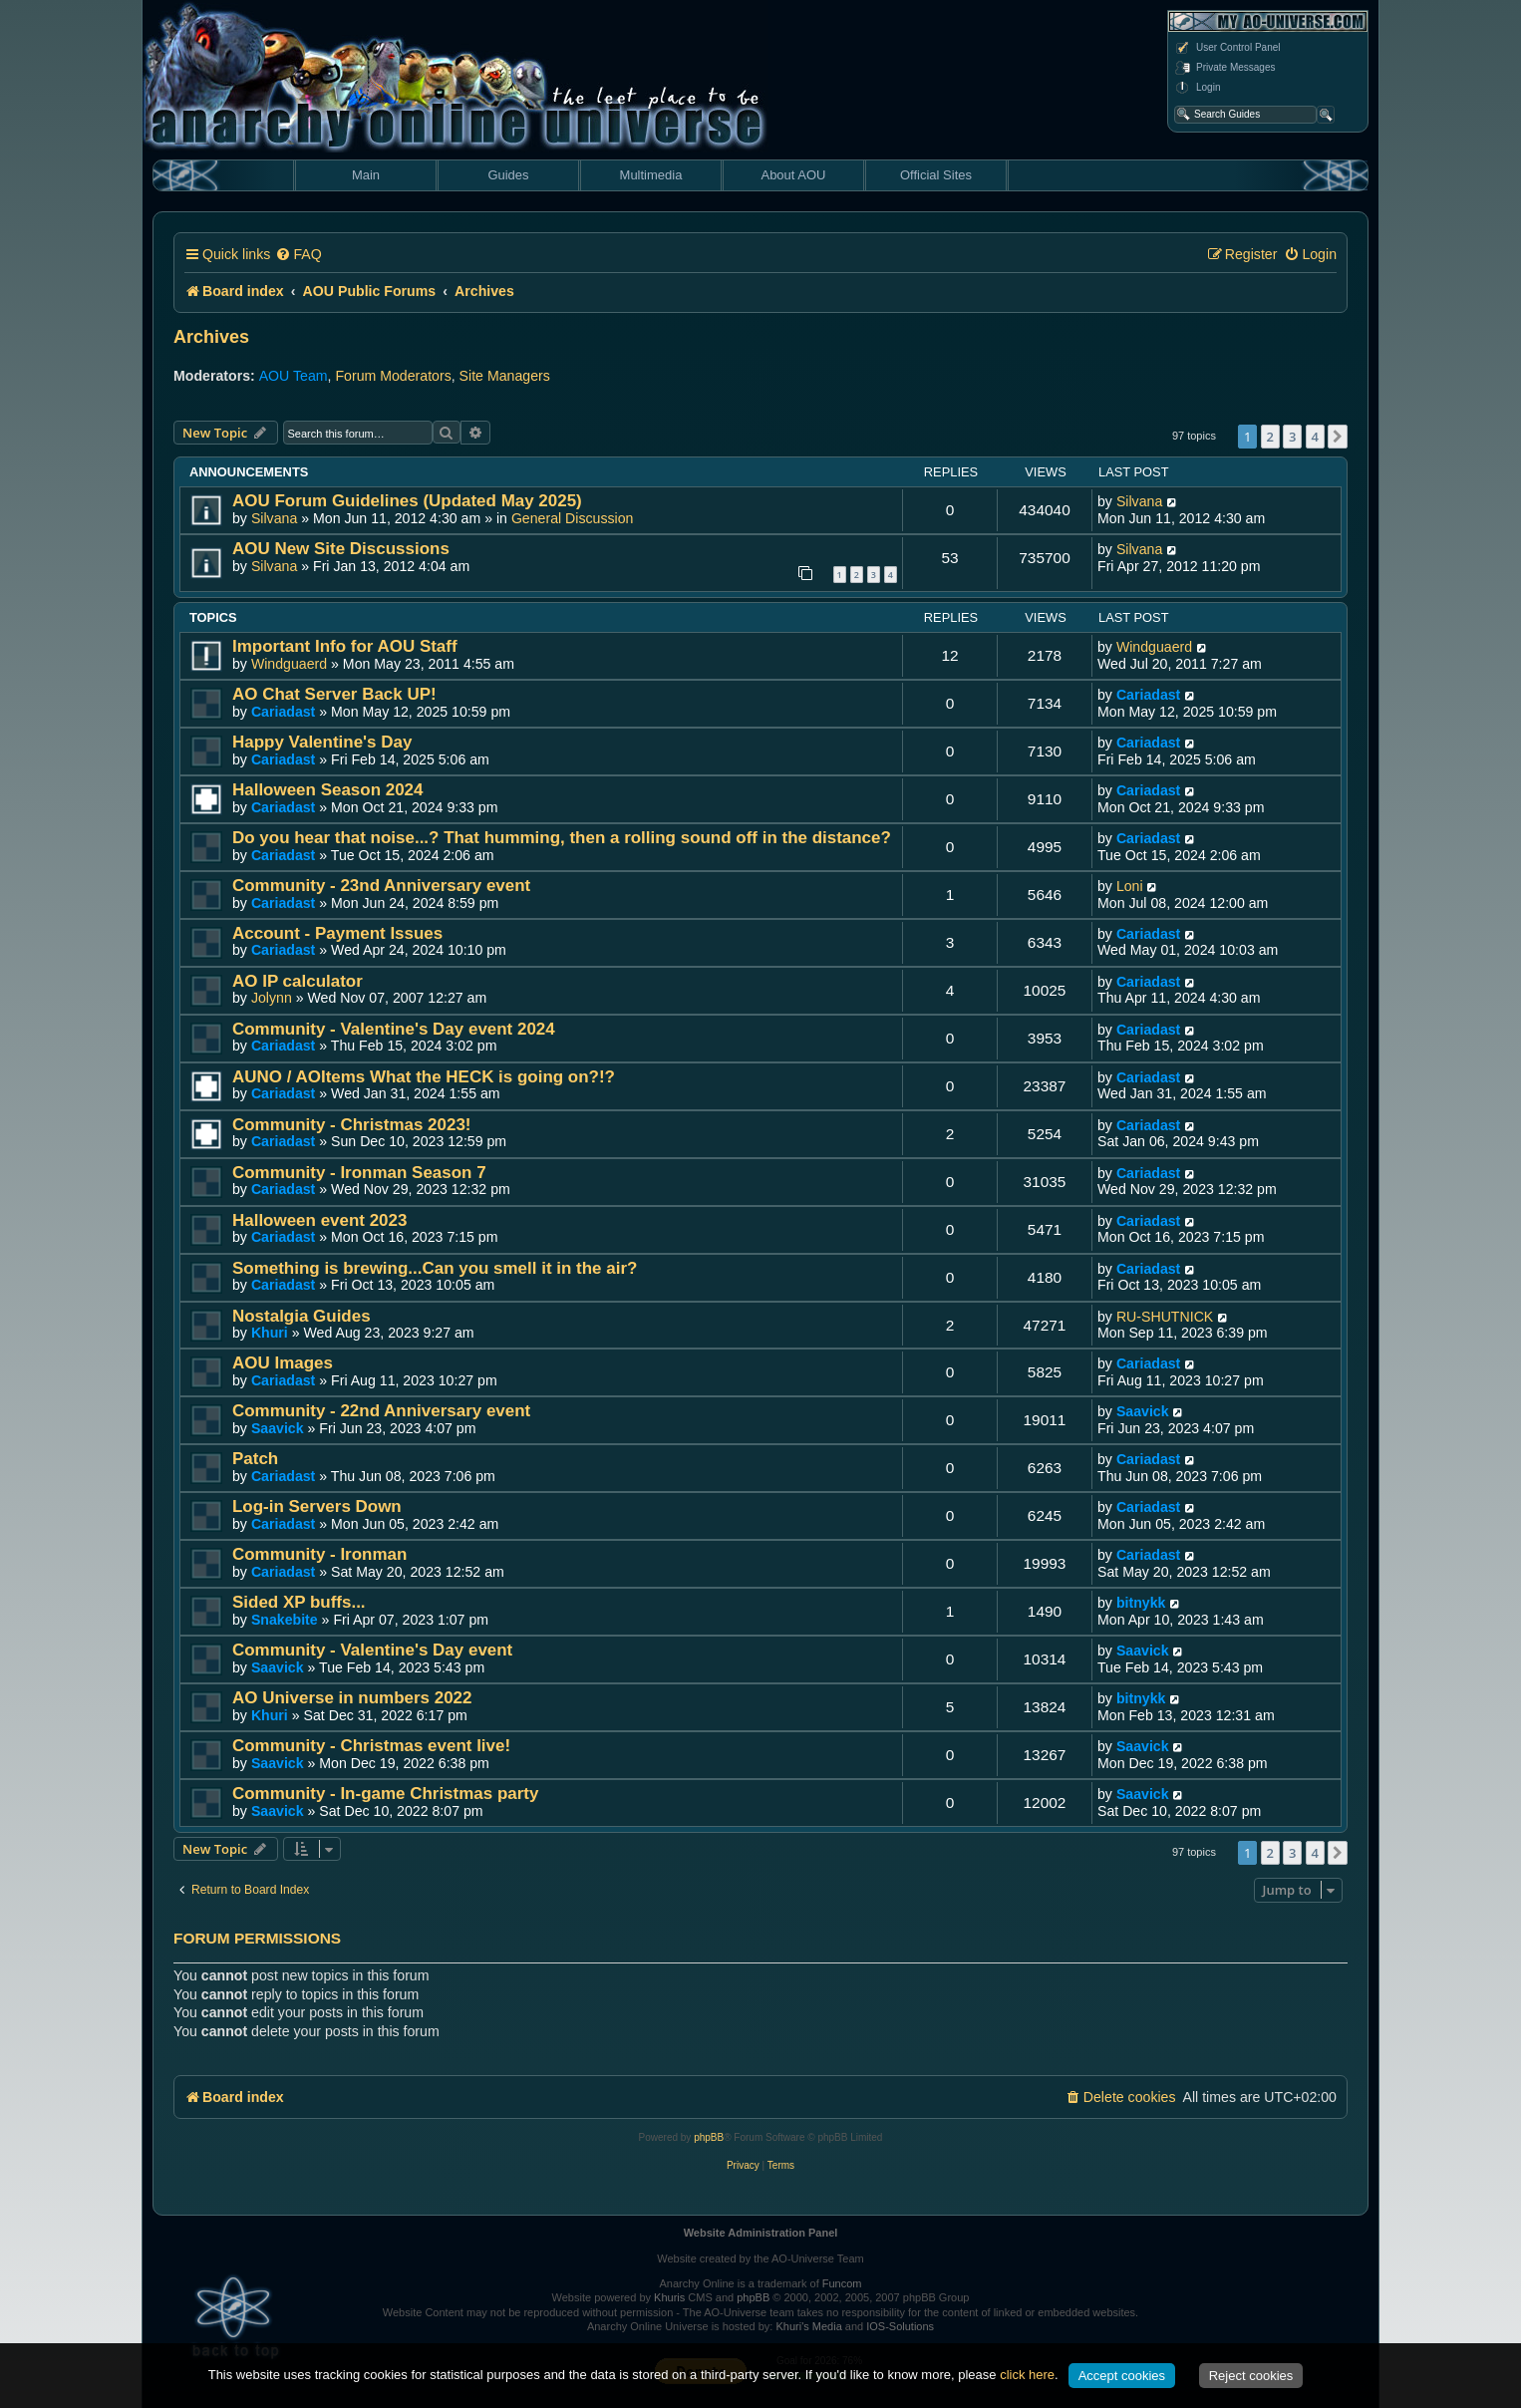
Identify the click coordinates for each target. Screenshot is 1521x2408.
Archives (211, 337)
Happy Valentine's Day (322, 742)
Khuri (269, 1333)
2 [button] (1270, 437)
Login (1197, 88)
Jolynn (271, 998)
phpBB (709, 2137)
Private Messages (1224, 68)
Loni (1129, 886)
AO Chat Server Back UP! (334, 694)
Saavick (277, 1428)
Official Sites (936, 174)
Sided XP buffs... (299, 1602)
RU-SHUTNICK (1164, 1317)
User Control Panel (1227, 48)
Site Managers (504, 376)
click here (1027, 2374)
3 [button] (1292, 437)
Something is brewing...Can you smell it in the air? (434, 1268)
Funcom (842, 2283)
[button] (1338, 437)
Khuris (669, 2297)
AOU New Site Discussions (341, 548)
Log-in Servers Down (317, 1506)
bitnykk (1141, 1603)
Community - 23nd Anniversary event (381, 885)
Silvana (274, 518)
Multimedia (651, 174)
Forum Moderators (393, 376)
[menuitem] (298, 254)
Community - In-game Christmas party (385, 1793)
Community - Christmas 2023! (351, 1124)
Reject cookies (1251, 2375)
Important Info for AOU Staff (344, 646)
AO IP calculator (297, 981)
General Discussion (572, 518)
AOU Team (293, 376)
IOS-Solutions (900, 2326)
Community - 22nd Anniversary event (381, 1410)
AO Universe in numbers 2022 (352, 1697)
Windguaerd (289, 664)
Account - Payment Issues (337, 933)
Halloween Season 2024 (327, 789)
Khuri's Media (808, 2326)
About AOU (792, 174)
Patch (255, 1458)
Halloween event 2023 (319, 1220)
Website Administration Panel (761, 2233)
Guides (507, 174)
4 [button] (1315, 437)
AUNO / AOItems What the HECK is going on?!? (423, 1076)
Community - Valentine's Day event (372, 1650)
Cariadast (283, 712)
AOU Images (282, 1363)
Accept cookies (1121, 2375)
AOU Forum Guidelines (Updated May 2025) (407, 500)
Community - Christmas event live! (371, 1745)
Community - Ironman (319, 1554)
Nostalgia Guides (301, 1316)
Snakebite (284, 1620)
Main (366, 174)
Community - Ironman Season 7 (359, 1172)
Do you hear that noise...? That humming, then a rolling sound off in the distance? (561, 837)
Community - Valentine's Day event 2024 (393, 1029)
